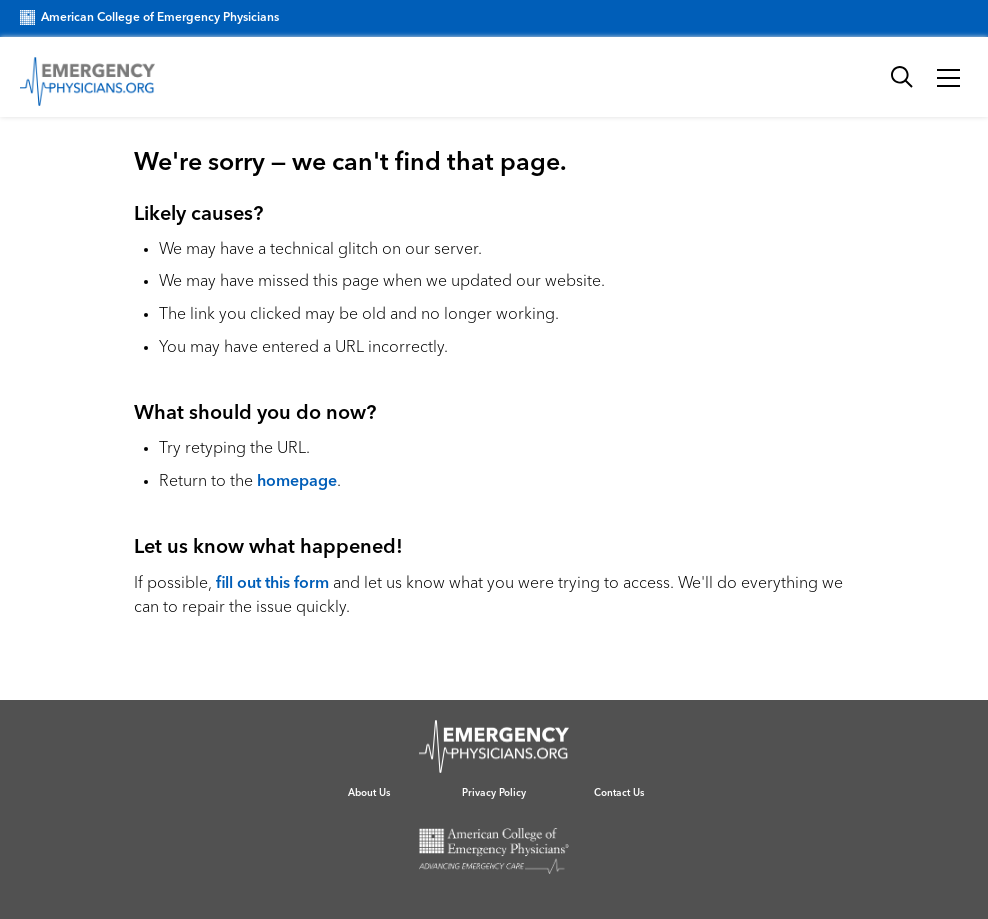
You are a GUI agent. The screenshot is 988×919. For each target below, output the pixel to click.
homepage (297, 482)
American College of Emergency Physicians (149, 18)
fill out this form (272, 584)
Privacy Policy (494, 793)
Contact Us (619, 793)
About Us (369, 793)
